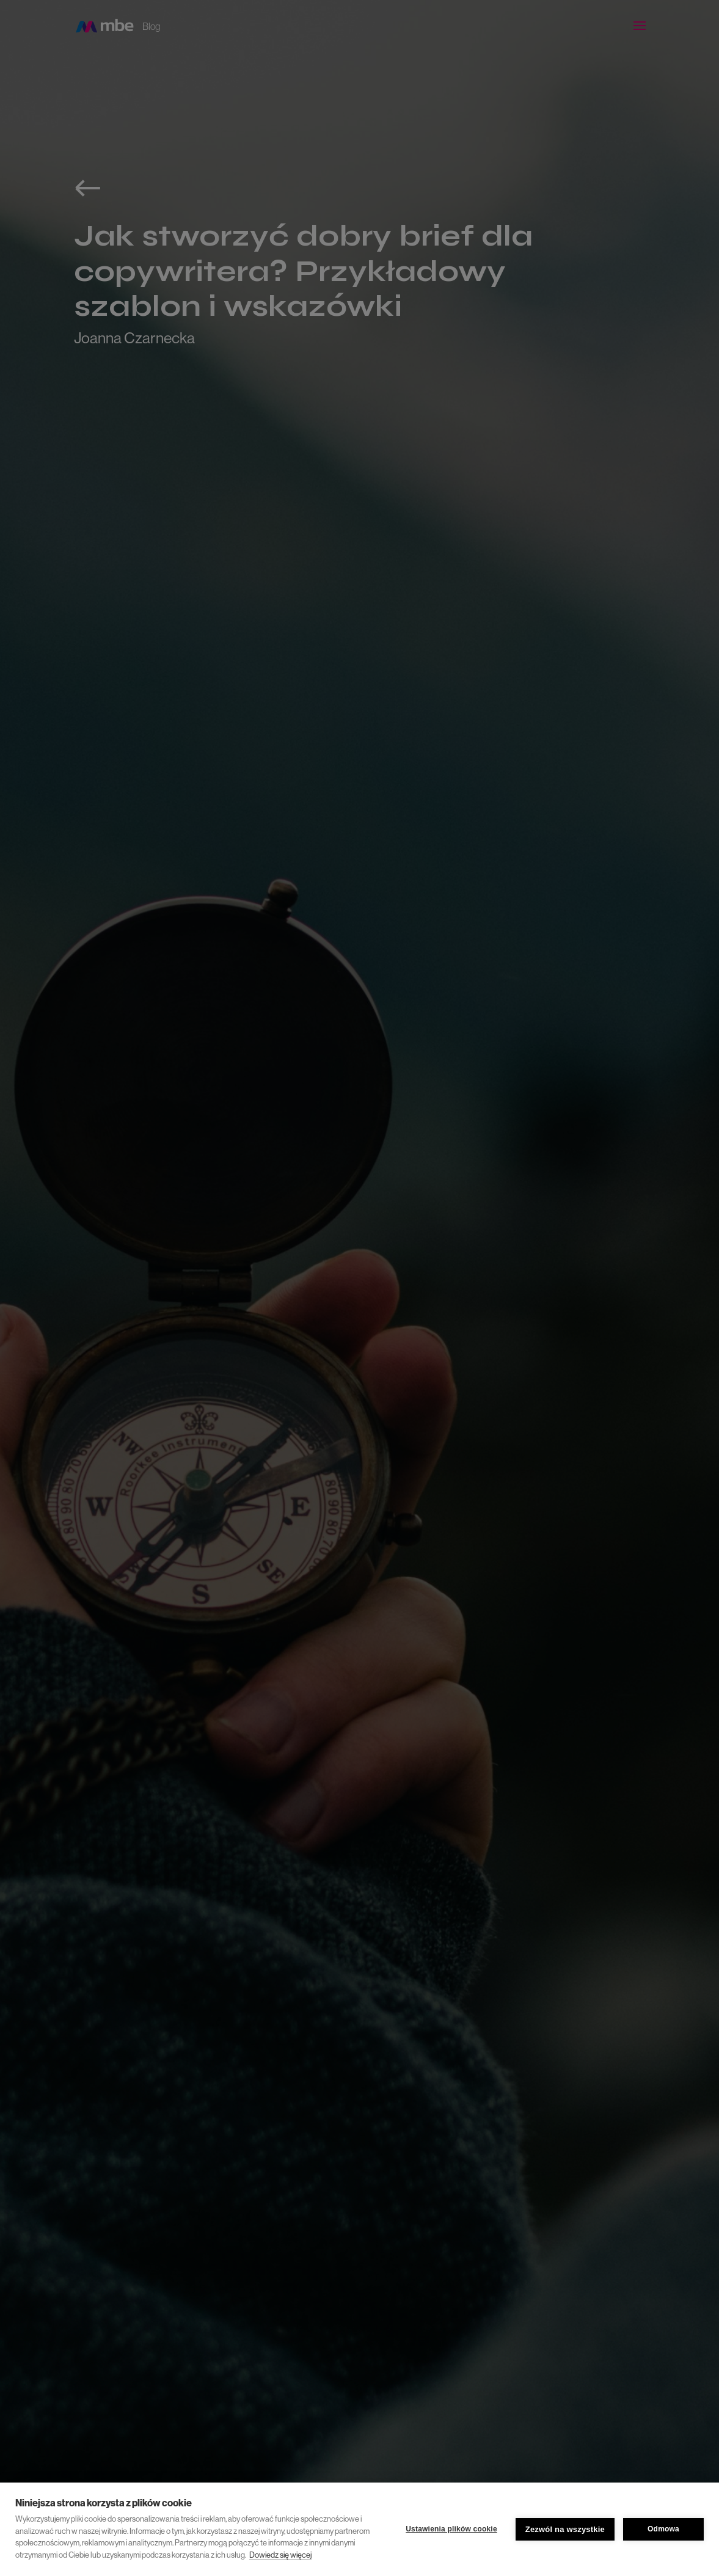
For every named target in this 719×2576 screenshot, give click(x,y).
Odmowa (663, 2529)
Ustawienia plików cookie (451, 2529)
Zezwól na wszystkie (565, 2529)
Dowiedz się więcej (280, 2555)
